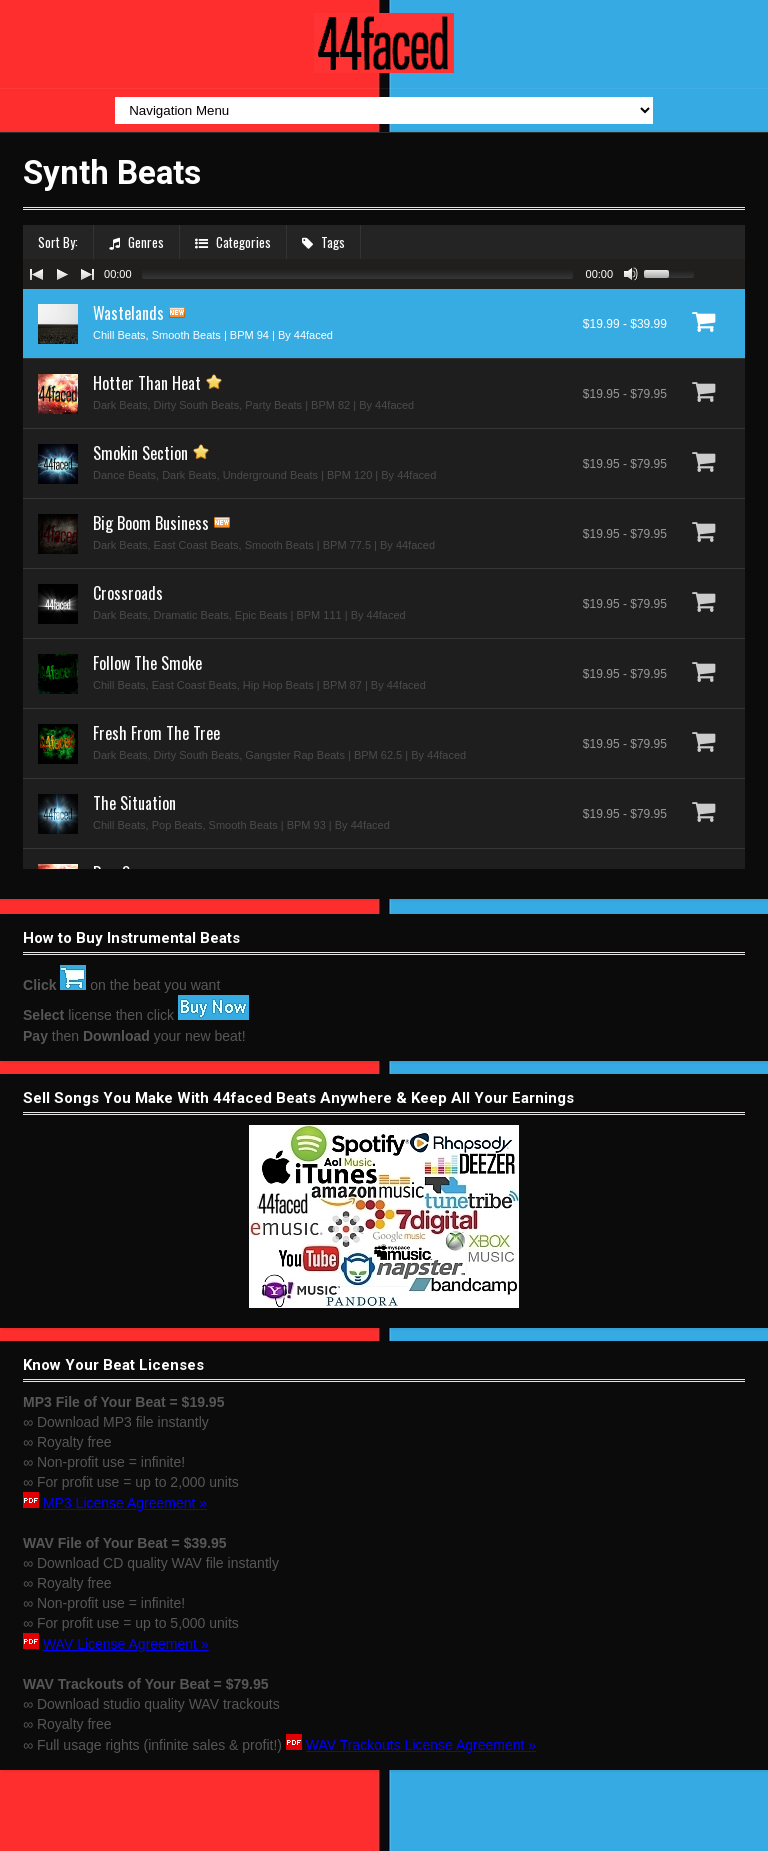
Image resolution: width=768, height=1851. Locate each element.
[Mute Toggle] (631, 274)
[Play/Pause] (62, 274)
